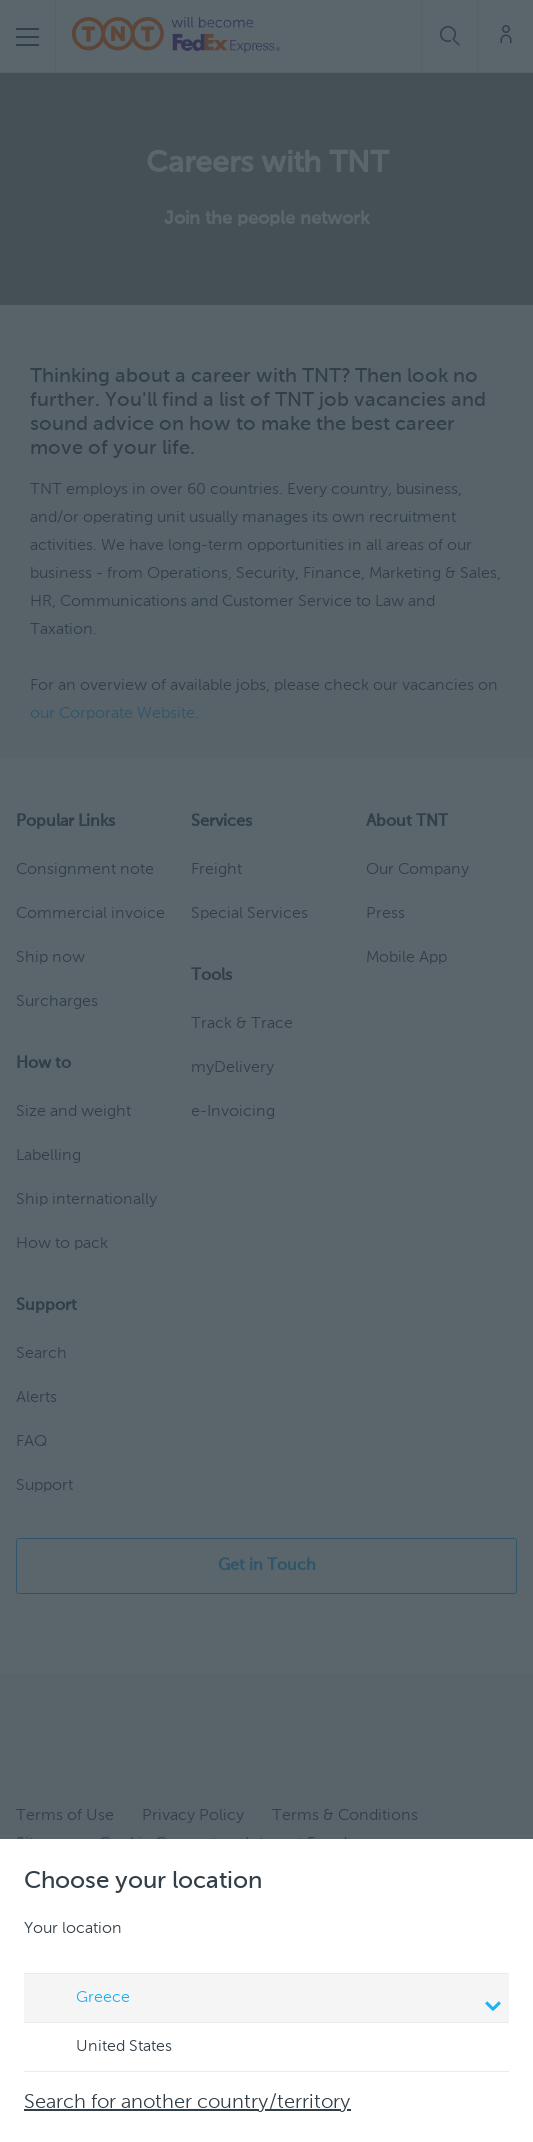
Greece (269, 2000)
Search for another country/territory (187, 2103)
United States (105, 2048)
